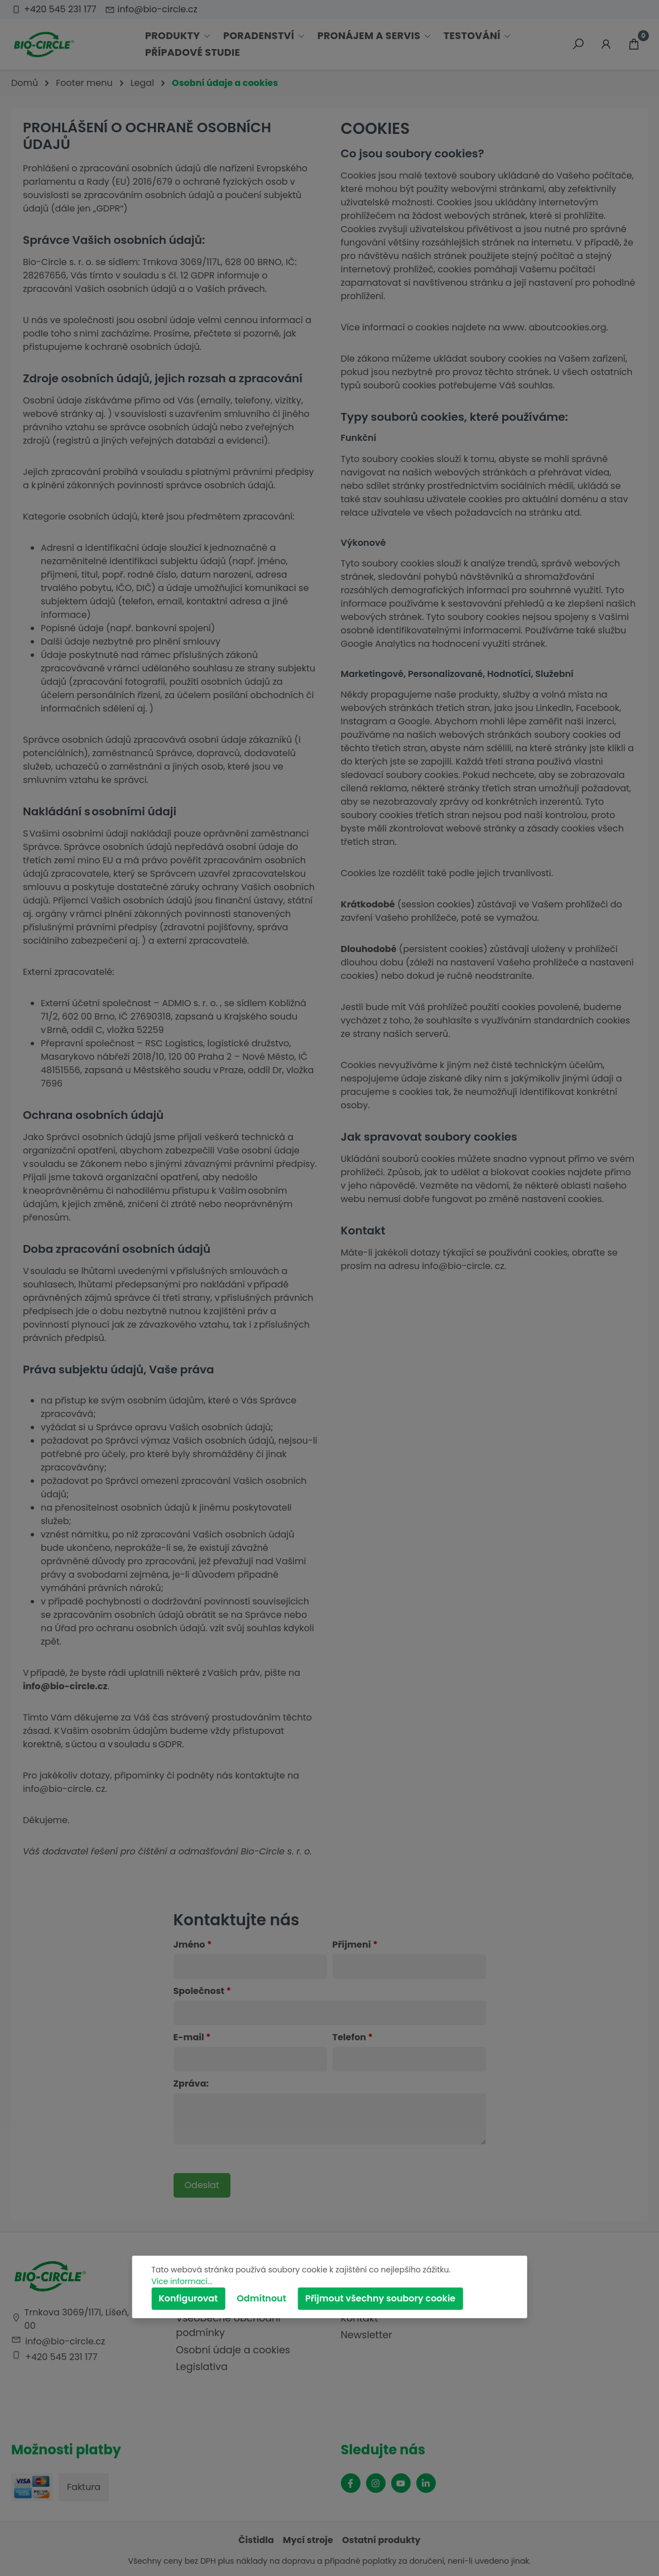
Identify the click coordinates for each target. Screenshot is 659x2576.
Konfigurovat (188, 2298)
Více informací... (182, 2281)
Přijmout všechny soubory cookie (380, 2298)
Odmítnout (261, 2298)
